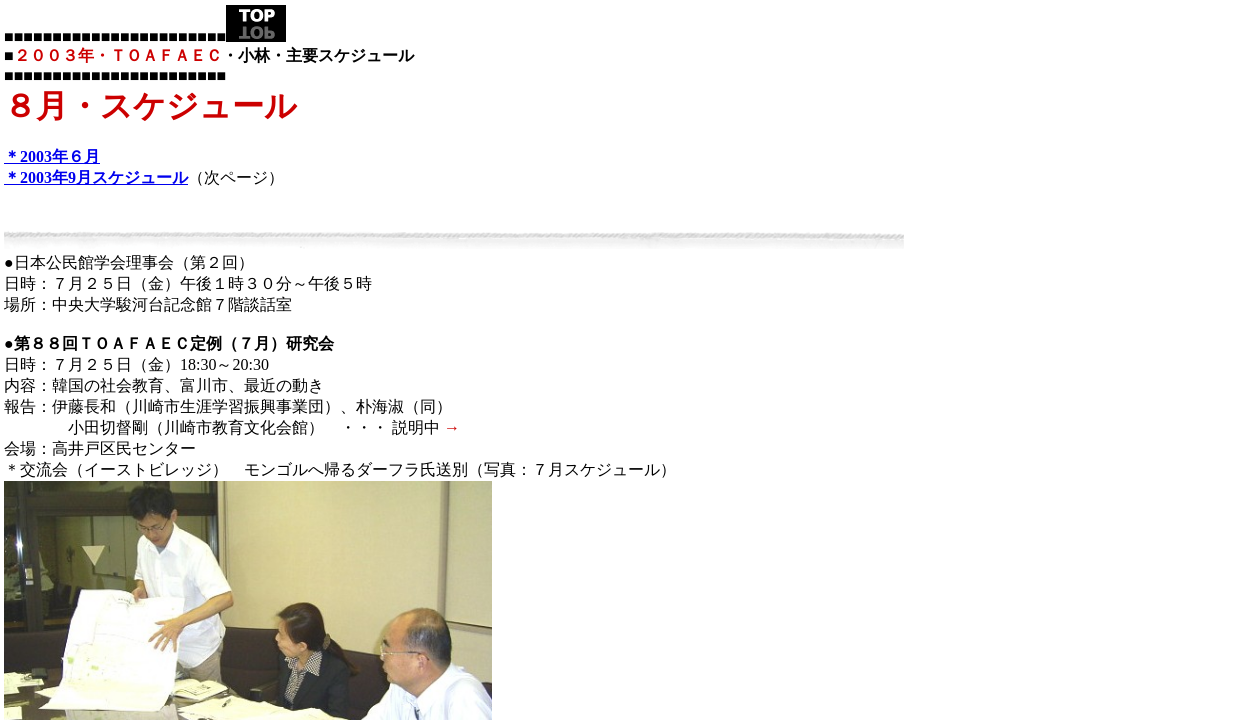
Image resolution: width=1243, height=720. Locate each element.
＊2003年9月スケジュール (96, 177)
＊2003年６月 (52, 156)
